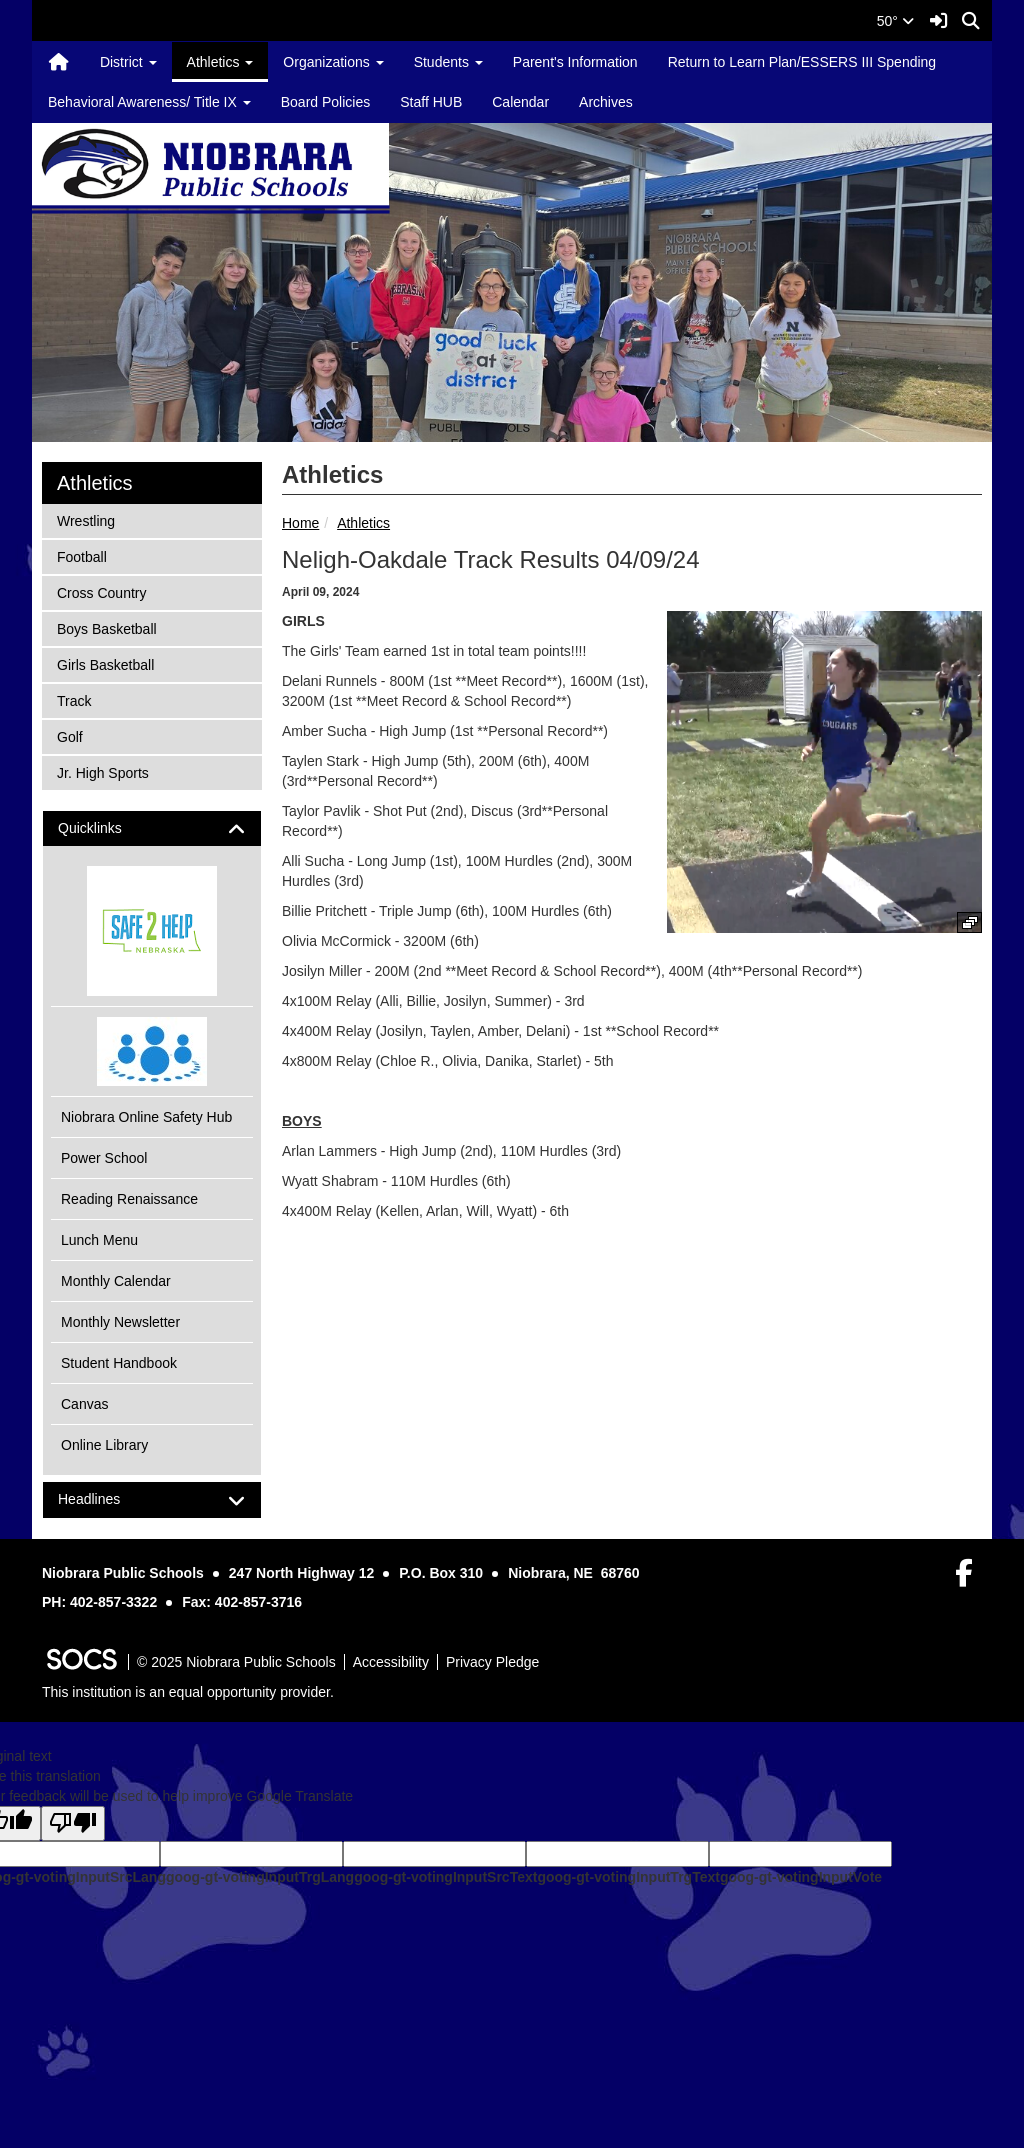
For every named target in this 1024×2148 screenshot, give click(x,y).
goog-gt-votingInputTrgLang (260, 1877)
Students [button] (448, 62)
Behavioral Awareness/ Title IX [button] (149, 102)
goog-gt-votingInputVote (801, 1877)
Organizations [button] (333, 62)
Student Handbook (119, 1363)
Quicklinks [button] (107, 828)
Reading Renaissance (129, 1199)
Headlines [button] (106, 1499)
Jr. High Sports (102, 771)
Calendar (520, 102)
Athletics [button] (220, 62)
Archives (606, 102)
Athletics (363, 523)
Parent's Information (575, 62)
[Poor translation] (73, 1823)
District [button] (128, 62)
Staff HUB (431, 102)
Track (83, 699)
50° (895, 21)
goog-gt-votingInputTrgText (628, 1877)
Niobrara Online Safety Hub (146, 1117)
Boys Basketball (106, 627)
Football (83, 555)
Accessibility (391, 1662)
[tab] (152, 828)
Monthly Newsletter (120, 1322)
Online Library (104, 1445)
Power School (104, 1158)
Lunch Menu (99, 1240)
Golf (83, 735)
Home (300, 523)
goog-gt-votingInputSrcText (445, 1877)
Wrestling (85, 519)
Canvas (84, 1404)
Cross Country (101, 591)
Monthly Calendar (116, 1281)
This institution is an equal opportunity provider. (188, 1692)
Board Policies (326, 102)
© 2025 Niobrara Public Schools (236, 1662)
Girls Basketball (105, 663)
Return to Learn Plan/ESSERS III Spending (802, 62)
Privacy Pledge (492, 1662)
